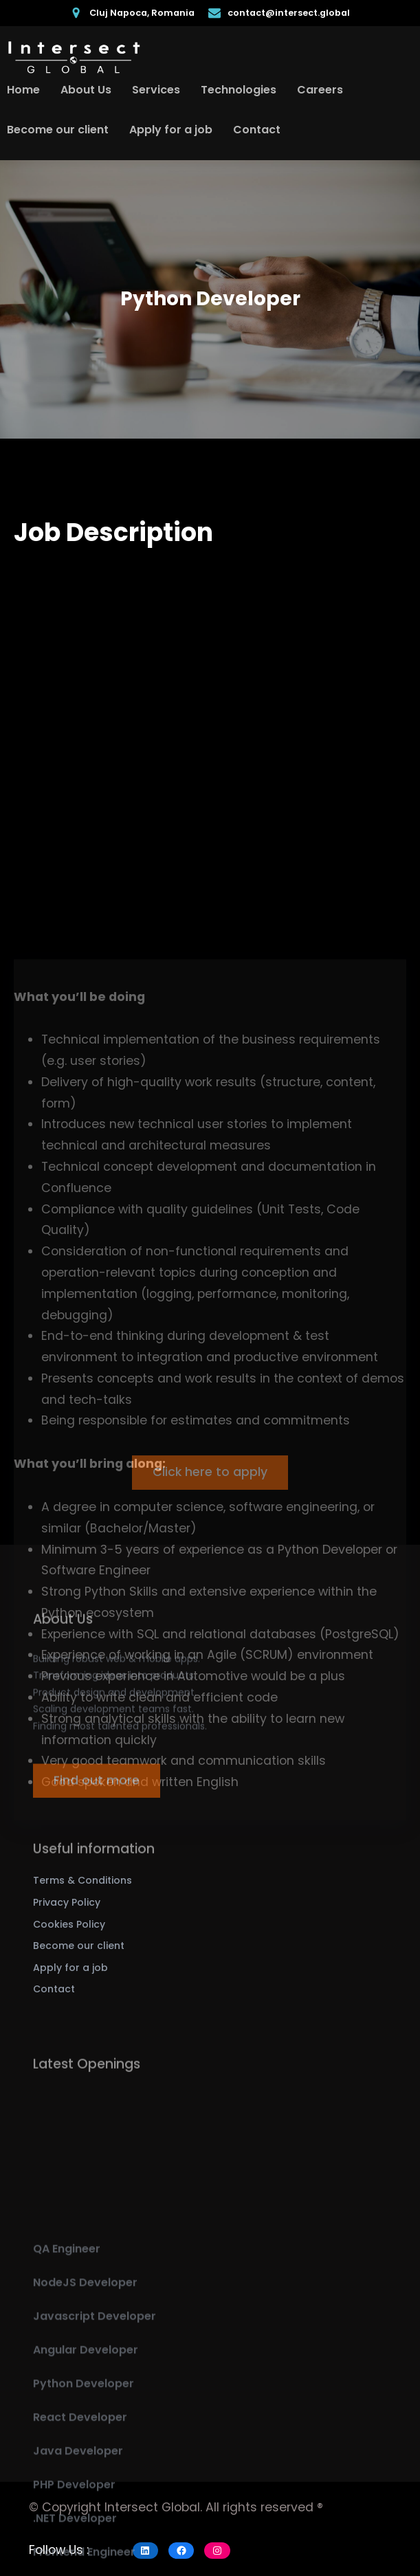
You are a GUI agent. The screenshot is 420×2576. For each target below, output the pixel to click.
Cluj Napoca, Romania (142, 13)
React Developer (80, 2560)
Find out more (97, 1795)
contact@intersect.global (289, 13)
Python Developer (83, 2526)
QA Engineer (66, 2391)
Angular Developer (85, 2492)
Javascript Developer (94, 2459)
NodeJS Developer (85, 2425)
